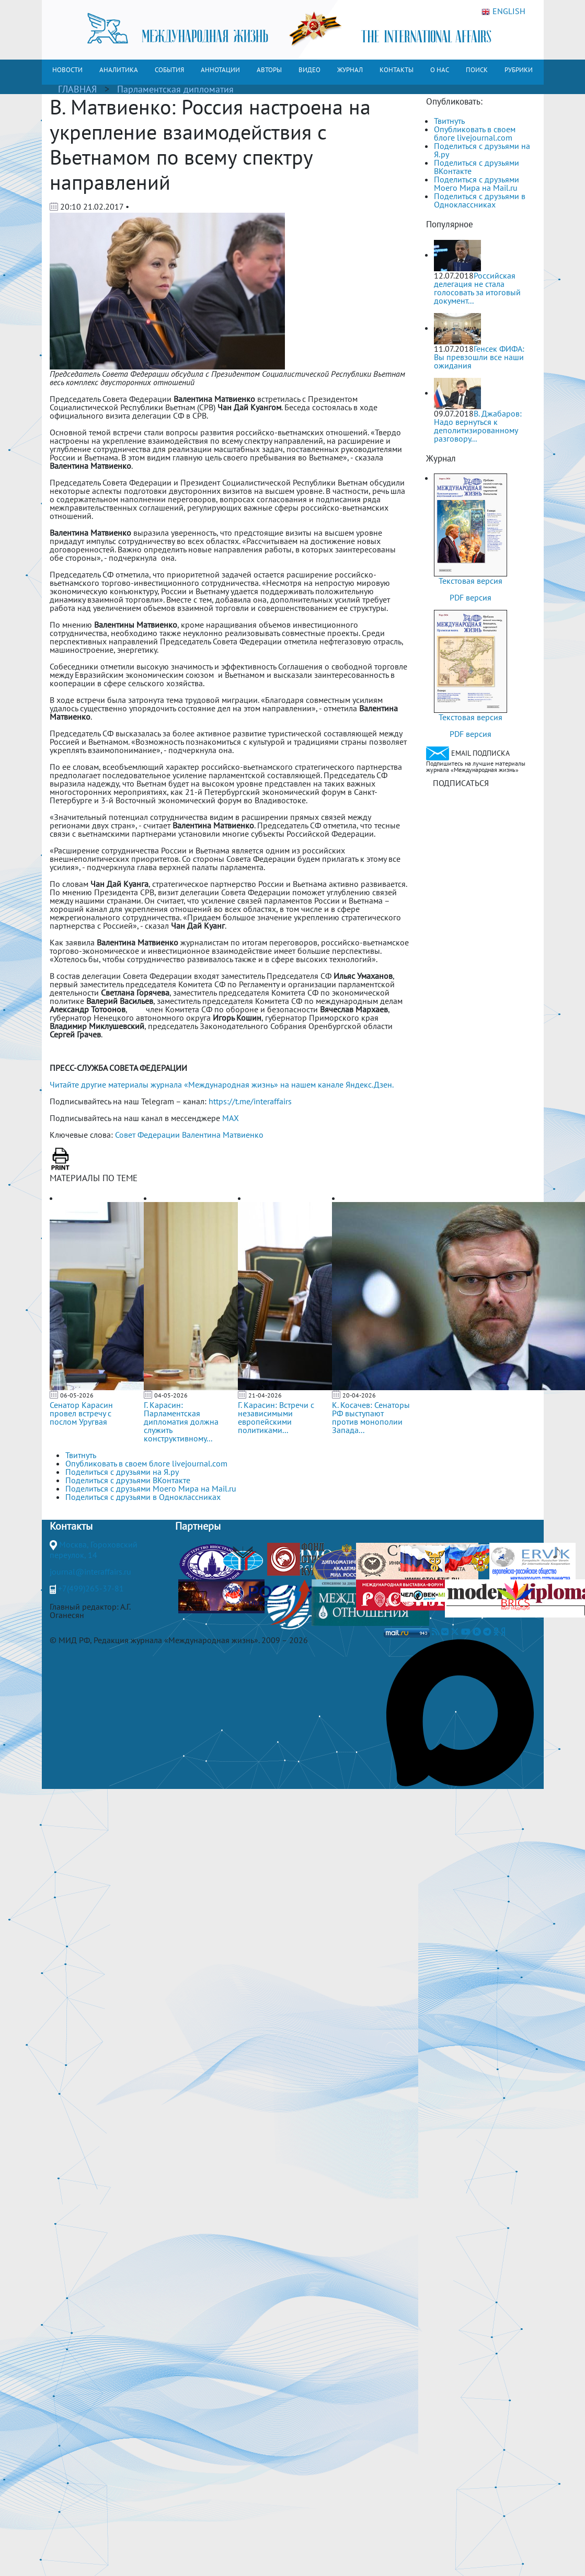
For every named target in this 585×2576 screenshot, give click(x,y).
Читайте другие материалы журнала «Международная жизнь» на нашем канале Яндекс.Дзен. (222, 1084)
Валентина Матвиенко (222, 1134)
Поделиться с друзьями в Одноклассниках (479, 200)
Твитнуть (449, 120)
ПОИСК (477, 69)
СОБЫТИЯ (169, 69)
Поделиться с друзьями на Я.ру (482, 150)
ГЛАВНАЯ (77, 89)
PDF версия (470, 597)
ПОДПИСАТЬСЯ (461, 783)
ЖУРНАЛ (350, 69)
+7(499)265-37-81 (91, 1588)
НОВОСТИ (67, 69)
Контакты (71, 1526)
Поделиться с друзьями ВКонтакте (476, 166)
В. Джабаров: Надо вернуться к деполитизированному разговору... (478, 426)
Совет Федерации (147, 1134)
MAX (230, 1118)
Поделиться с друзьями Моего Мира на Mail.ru (476, 183)
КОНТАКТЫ (397, 69)
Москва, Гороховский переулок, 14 (93, 1549)
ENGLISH (503, 11)
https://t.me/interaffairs (250, 1101)
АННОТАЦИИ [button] (220, 69)
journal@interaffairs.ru (90, 1571)
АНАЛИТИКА (118, 69)
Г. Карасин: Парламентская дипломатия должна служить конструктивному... (181, 1421)
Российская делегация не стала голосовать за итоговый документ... (477, 288)
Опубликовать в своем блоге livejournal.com (474, 133)
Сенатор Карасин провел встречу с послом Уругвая (81, 1413)
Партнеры (198, 1526)
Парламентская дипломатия (175, 89)
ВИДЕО (309, 69)
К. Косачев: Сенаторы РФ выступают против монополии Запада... (371, 1417)
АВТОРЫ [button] (269, 69)
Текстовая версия (470, 580)
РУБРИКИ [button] (518, 69)
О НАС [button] (439, 69)
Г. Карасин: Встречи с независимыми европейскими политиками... (276, 1417)
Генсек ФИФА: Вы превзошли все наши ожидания (479, 357)
